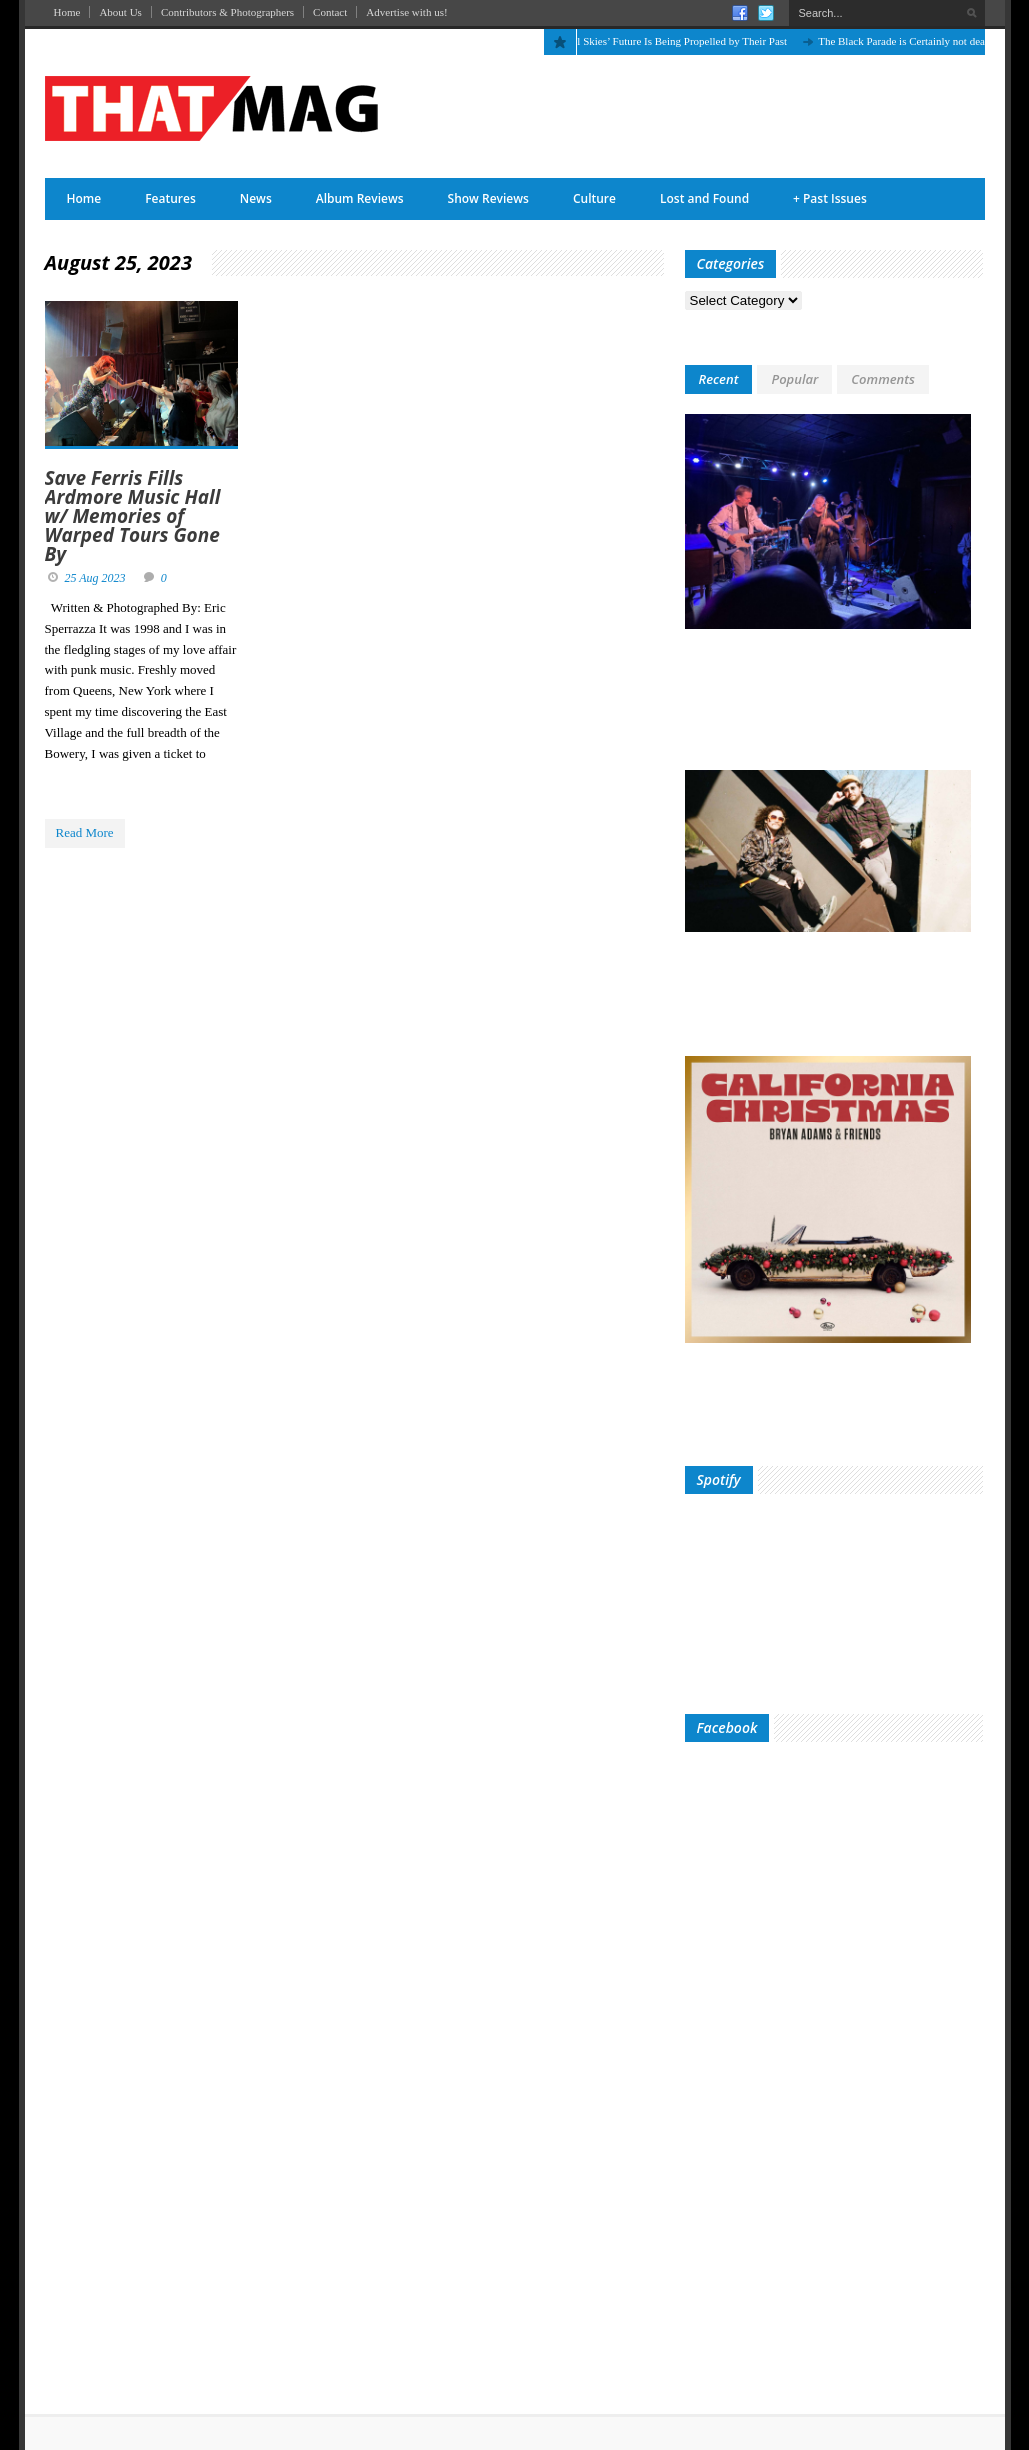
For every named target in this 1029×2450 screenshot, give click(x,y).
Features (170, 198)
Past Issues (830, 199)
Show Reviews (488, 198)
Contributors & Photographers (227, 12)
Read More (85, 832)
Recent (719, 379)
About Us (120, 12)
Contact (330, 12)
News (256, 198)
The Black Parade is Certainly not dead (912, 41)
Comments (883, 379)
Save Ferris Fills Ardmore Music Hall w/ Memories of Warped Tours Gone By (133, 516)
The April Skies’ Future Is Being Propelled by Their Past (670, 41)
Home (67, 12)
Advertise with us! (406, 12)
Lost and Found (704, 198)
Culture (594, 198)
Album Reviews (360, 198)
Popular (794, 379)
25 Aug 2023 (95, 578)
